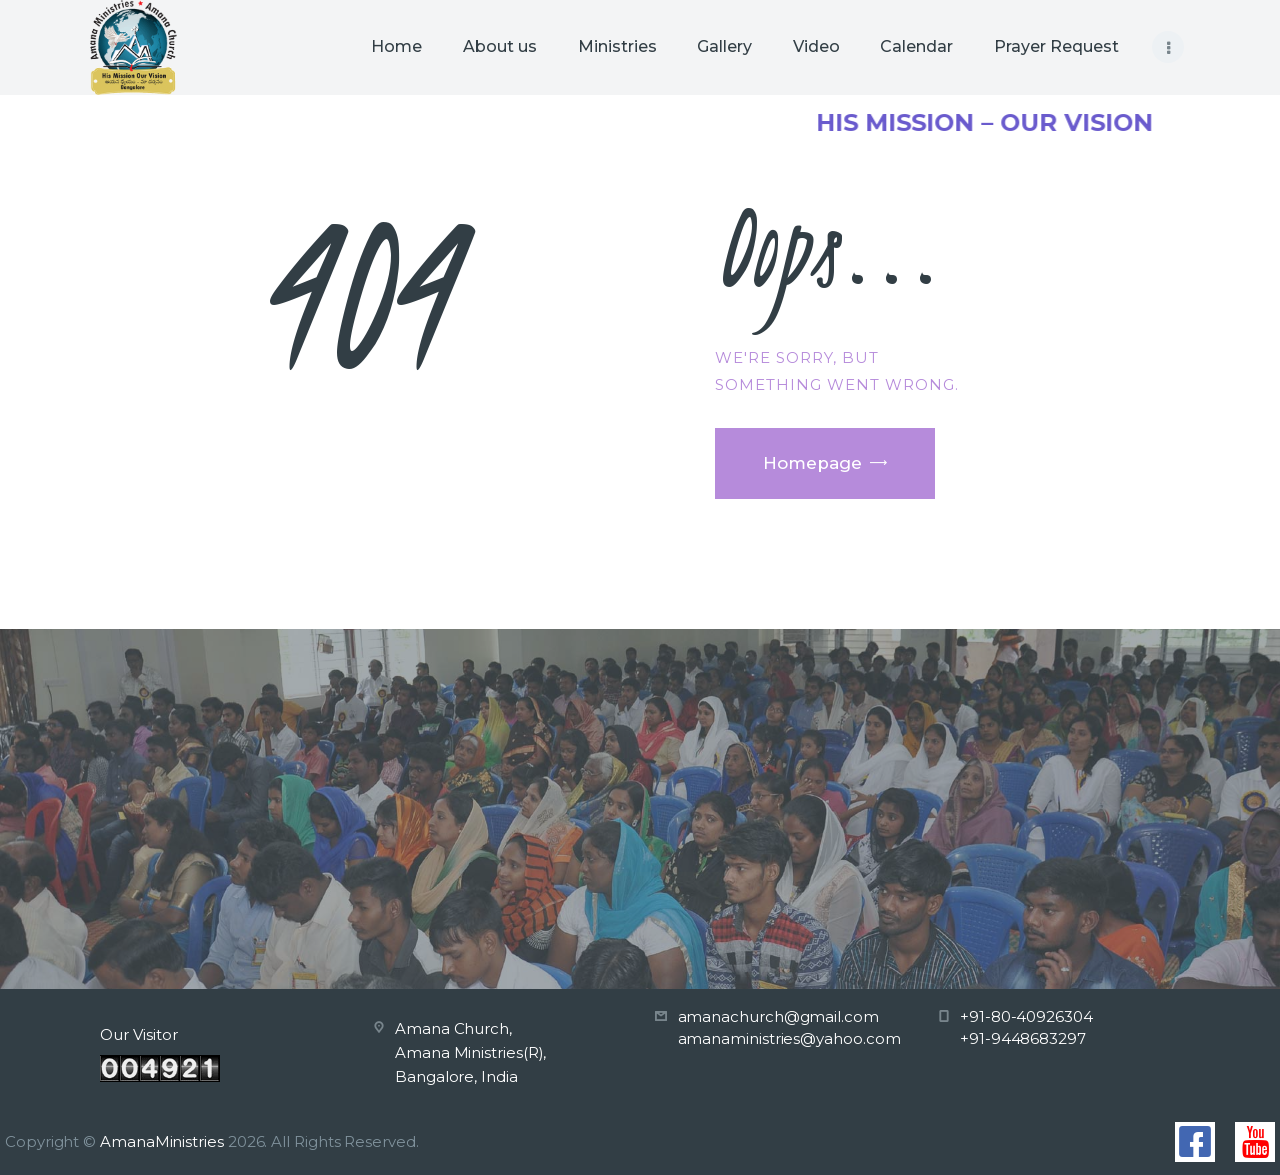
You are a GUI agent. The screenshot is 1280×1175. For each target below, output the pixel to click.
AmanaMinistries (162, 1141)
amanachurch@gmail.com (778, 1016)
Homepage (812, 463)
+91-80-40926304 (1026, 1016)
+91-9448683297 (1023, 1038)
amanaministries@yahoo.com (789, 1038)
